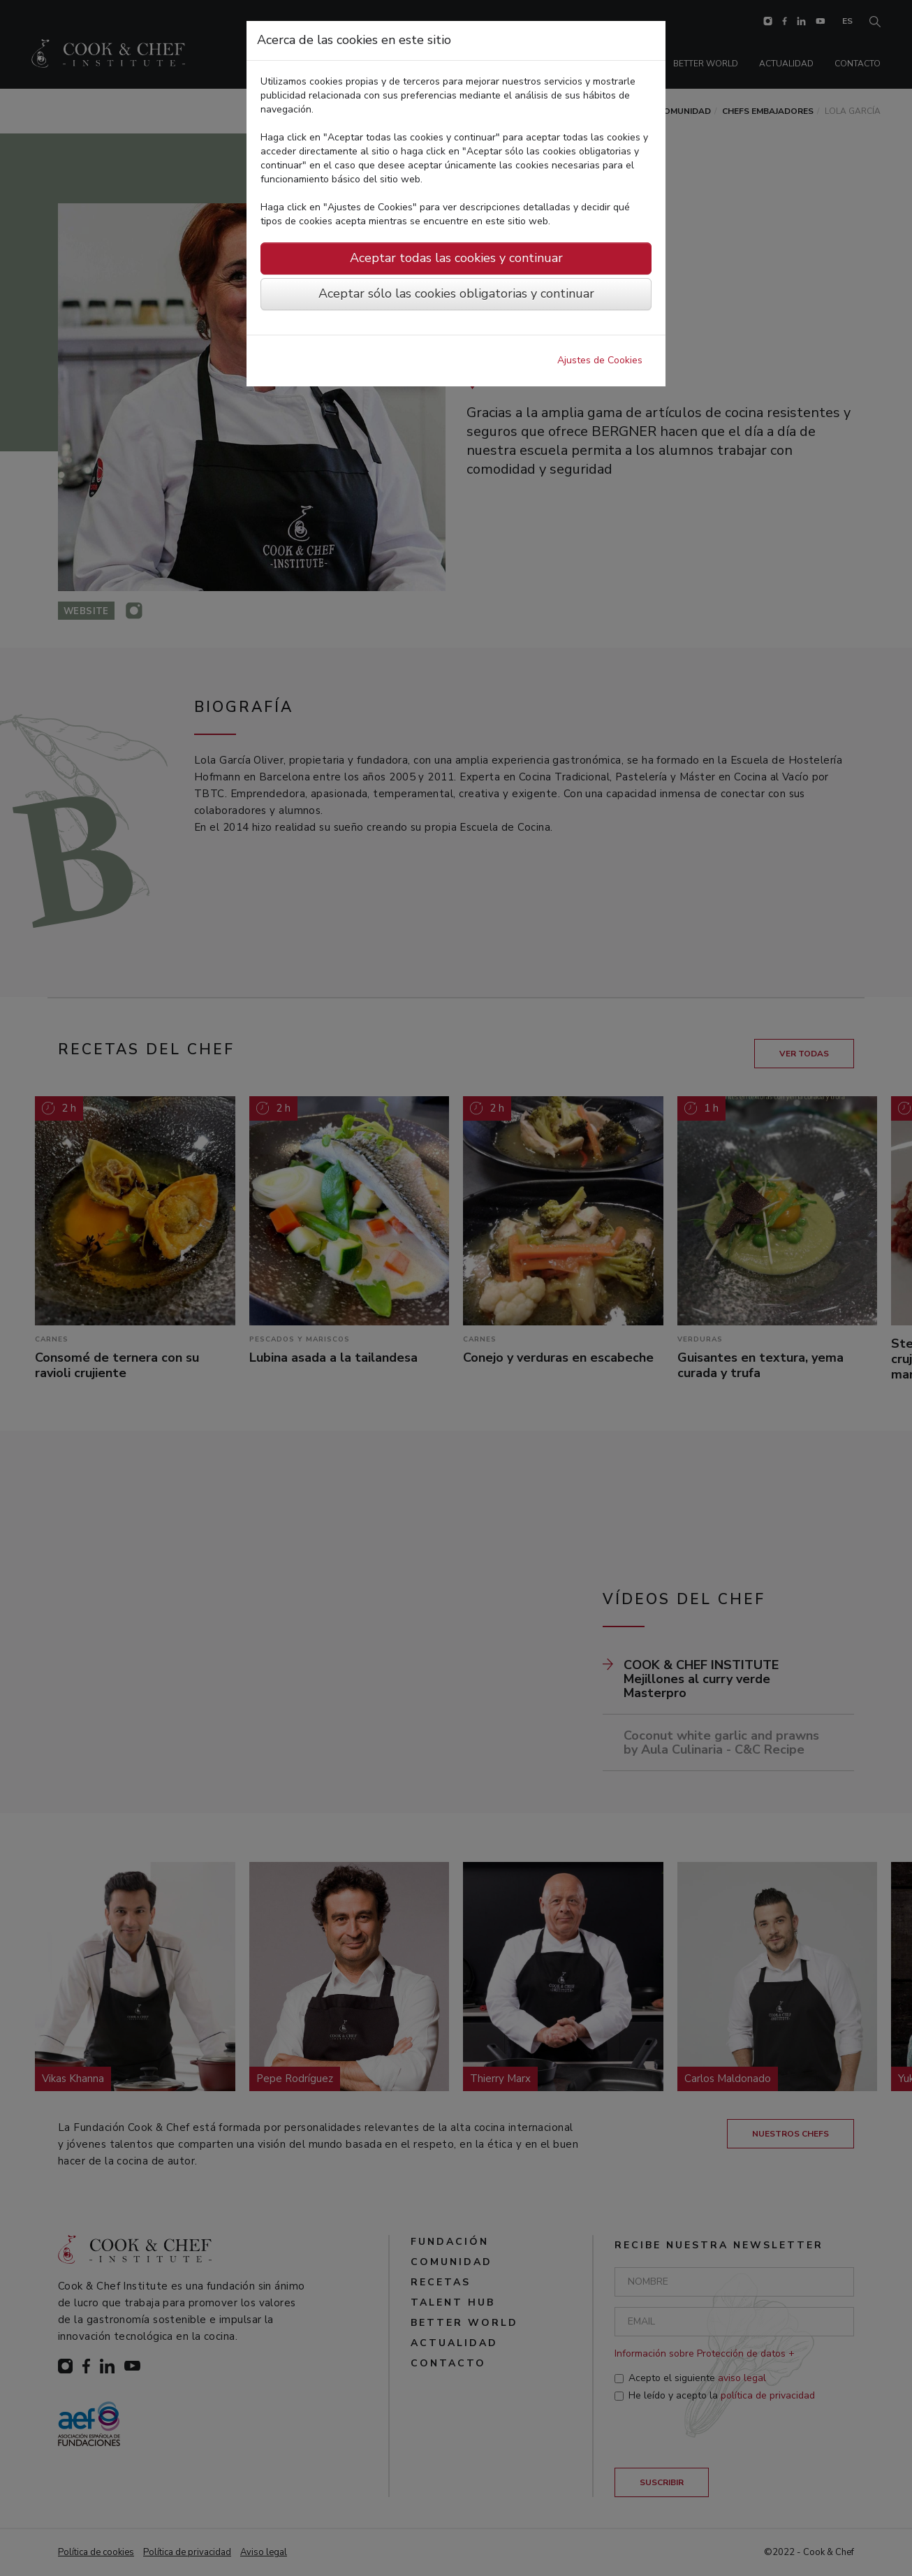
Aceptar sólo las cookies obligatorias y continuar (456, 293)
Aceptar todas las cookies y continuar (456, 257)
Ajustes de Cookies (599, 360)
